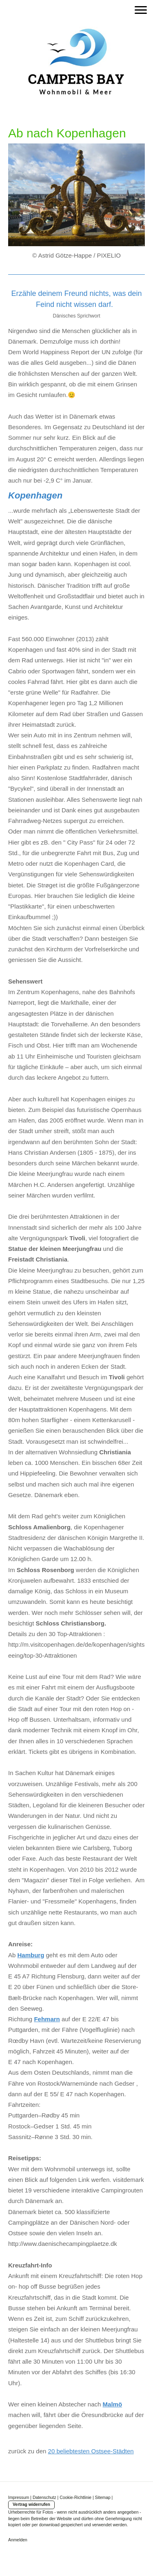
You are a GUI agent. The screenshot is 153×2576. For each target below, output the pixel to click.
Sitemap (103, 2497)
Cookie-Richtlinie (75, 2497)
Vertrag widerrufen (31, 2504)
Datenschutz (44, 2497)
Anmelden (17, 2540)
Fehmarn (47, 2019)
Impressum (18, 2497)
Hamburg (31, 1955)
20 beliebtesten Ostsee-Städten (91, 2451)
